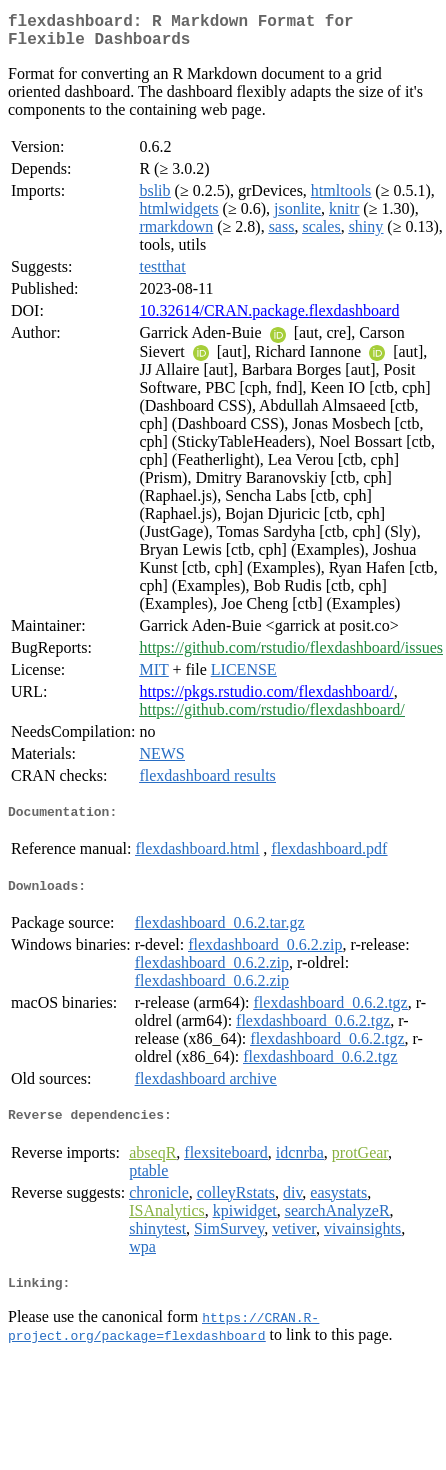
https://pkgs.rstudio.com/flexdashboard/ (266, 699)
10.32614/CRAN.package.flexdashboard (269, 318)
